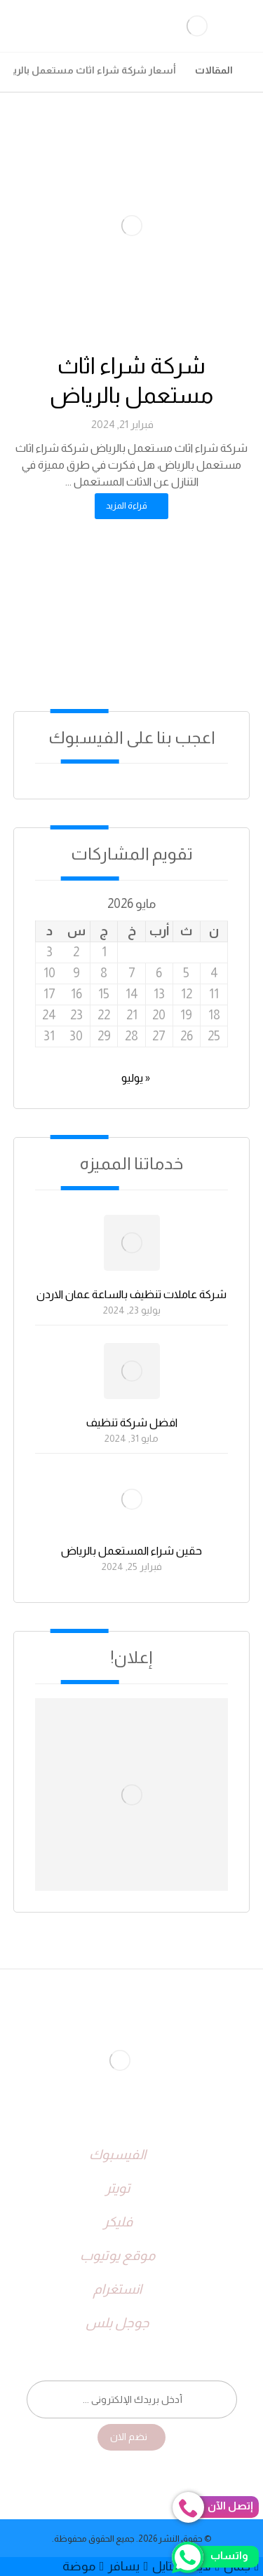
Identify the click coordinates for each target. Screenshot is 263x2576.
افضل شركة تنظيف (131, 1422)
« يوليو (135, 1078)
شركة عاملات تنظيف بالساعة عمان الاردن (131, 1294)
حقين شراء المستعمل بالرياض (131, 1551)
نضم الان (128, 2436)
